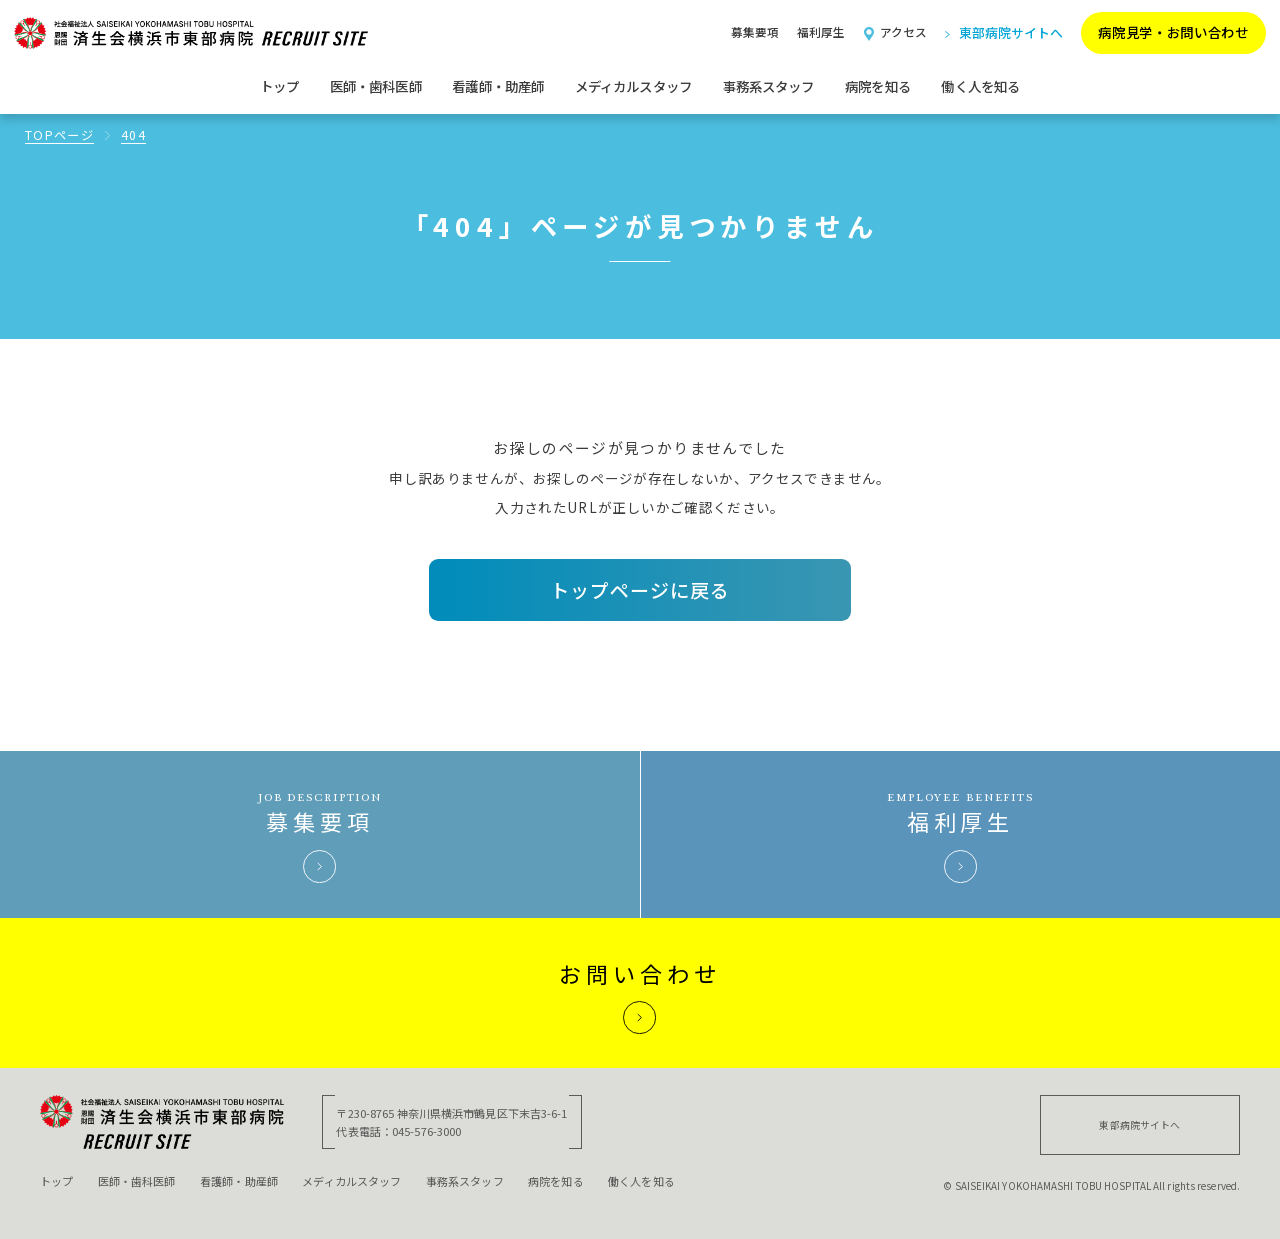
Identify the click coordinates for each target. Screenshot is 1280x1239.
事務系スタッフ (465, 1181)
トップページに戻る (640, 589)
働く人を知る (980, 86)
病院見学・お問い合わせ (1173, 32)
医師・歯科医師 (137, 1181)
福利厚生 (821, 32)
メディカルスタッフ (351, 1181)
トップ (279, 86)
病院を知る (556, 1181)
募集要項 (755, 32)
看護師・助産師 (239, 1181)
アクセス (895, 32)
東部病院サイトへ (1004, 32)
